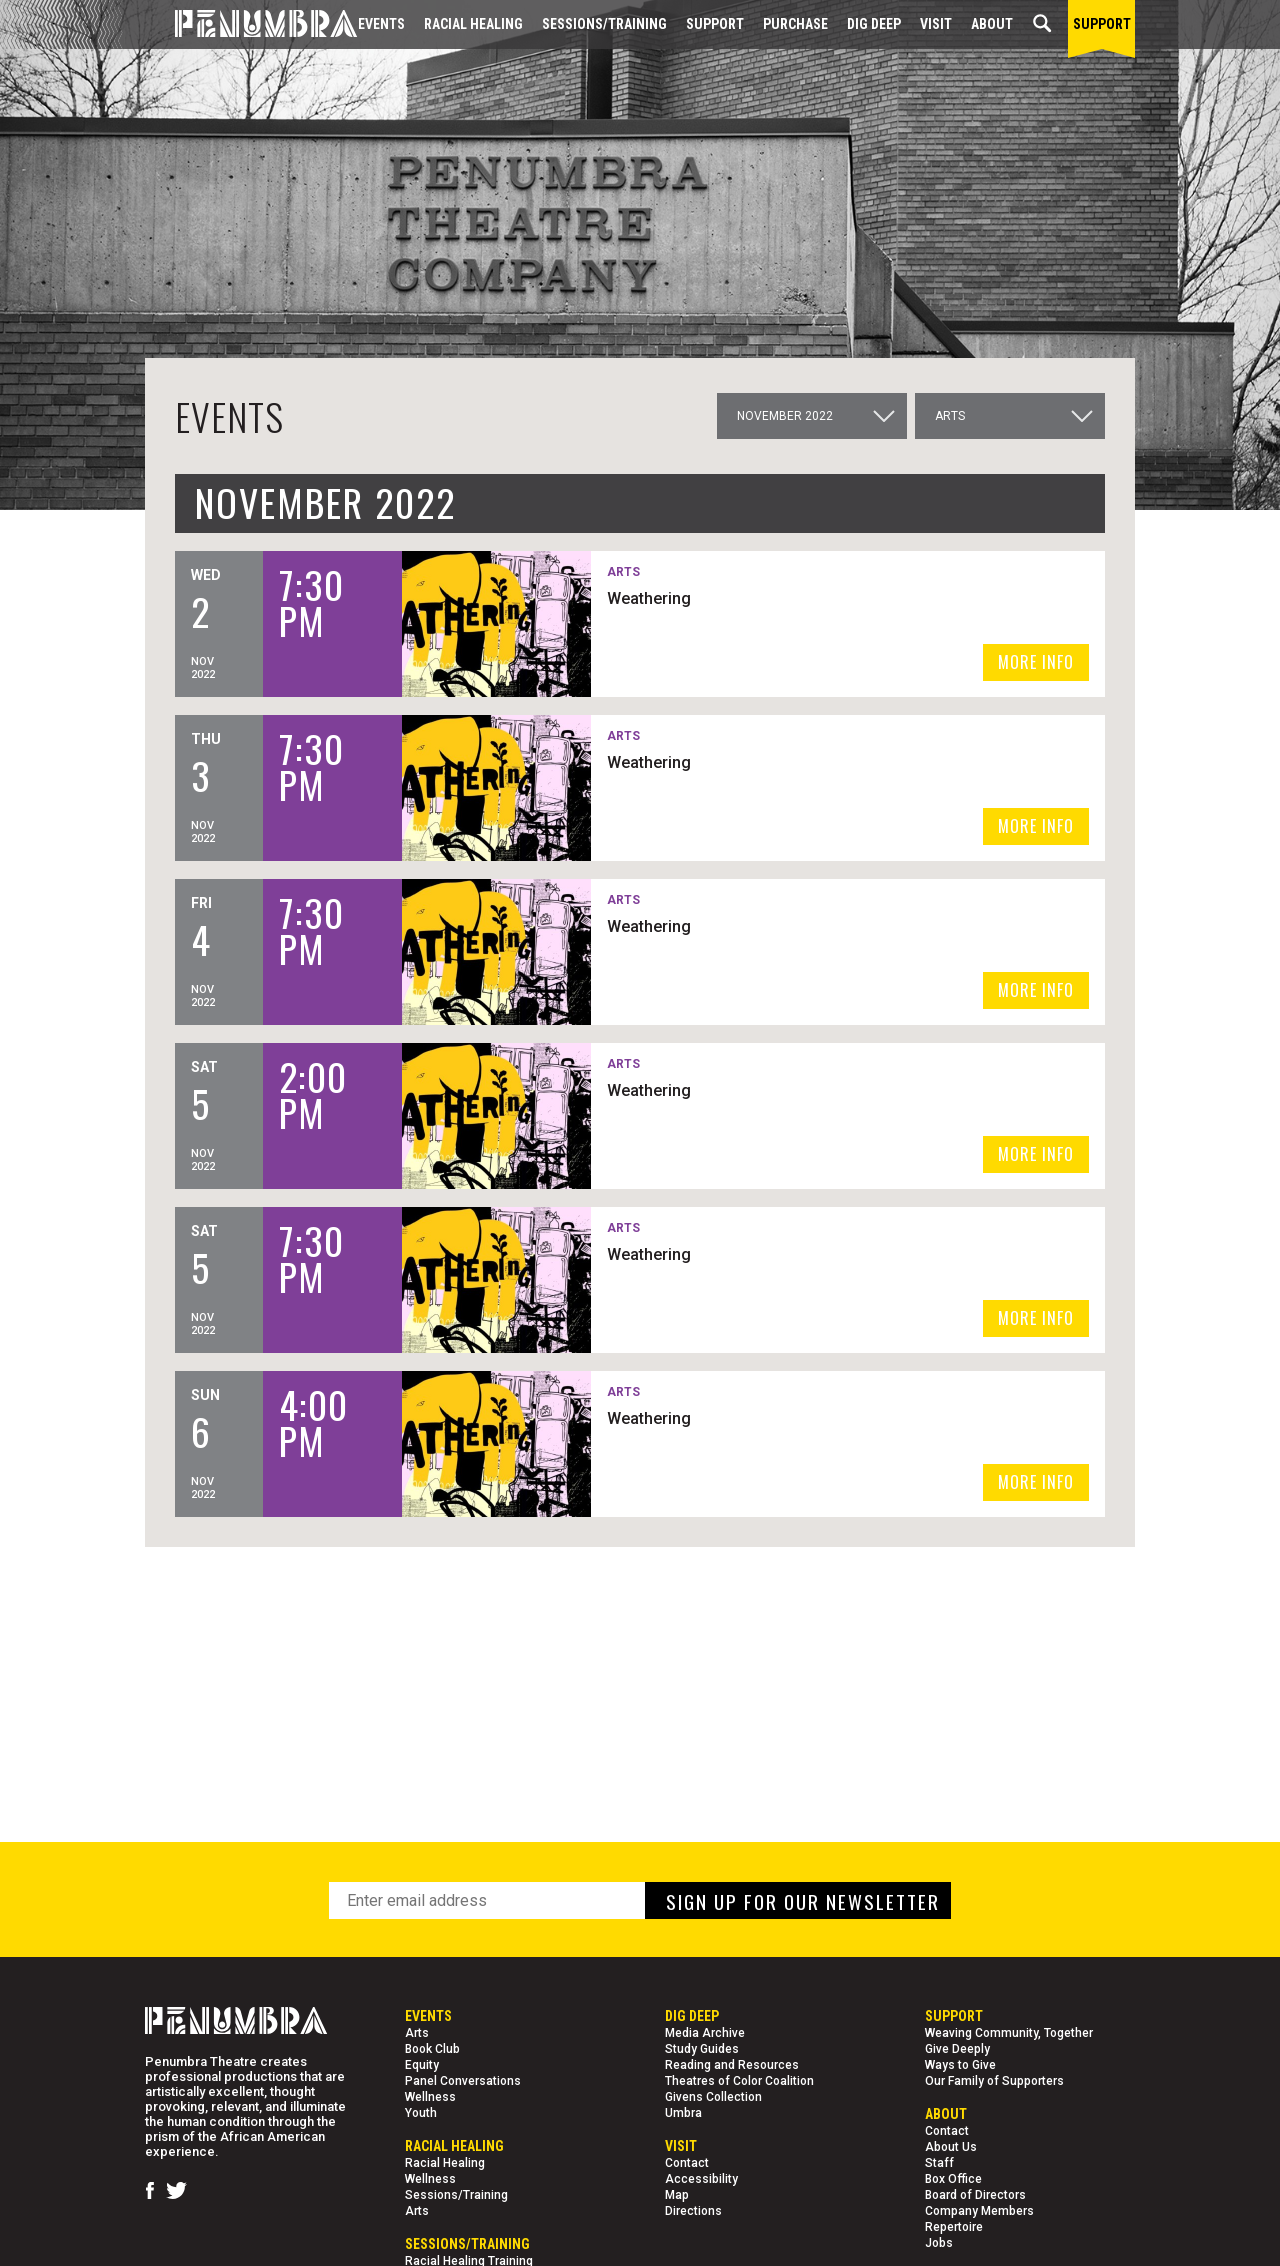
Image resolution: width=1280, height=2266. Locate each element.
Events (381, 24)
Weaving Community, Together (1009, 2033)
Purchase (795, 24)
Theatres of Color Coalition (739, 2081)
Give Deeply (957, 2049)
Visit (936, 24)
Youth (421, 2113)
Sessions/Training (604, 24)
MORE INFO (1036, 662)
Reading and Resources (732, 2065)
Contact (687, 2163)
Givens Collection (713, 2097)
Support (715, 24)
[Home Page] (251, 24)
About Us (951, 2147)
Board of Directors (975, 2195)
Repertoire (954, 2227)
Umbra (683, 2113)
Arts (417, 2033)
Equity (422, 2065)
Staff (939, 2163)
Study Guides (702, 2049)
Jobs (939, 2243)
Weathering (649, 598)
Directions (693, 2211)
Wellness (430, 2097)
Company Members (979, 2211)
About (992, 24)
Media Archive (705, 2033)
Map (677, 2195)
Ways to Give (960, 2065)
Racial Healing (473, 24)
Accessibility (701, 2179)
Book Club (432, 2049)
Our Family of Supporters (994, 2081)
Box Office (953, 2179)
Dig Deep (874, 24)
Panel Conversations (463, 2081)
